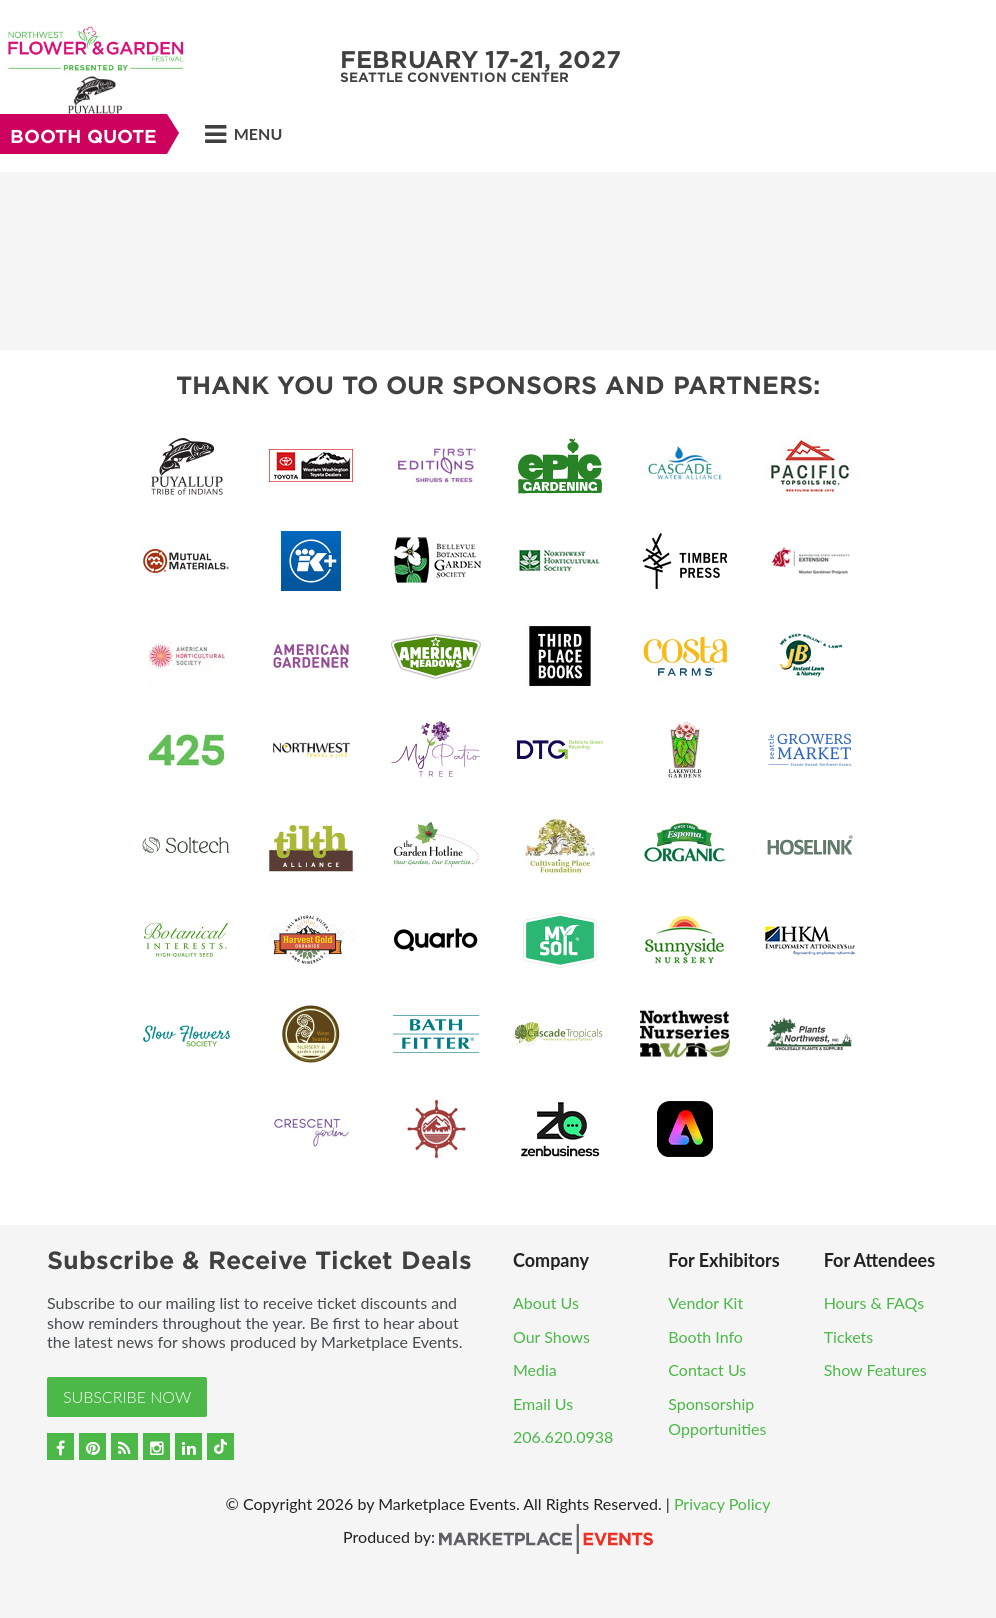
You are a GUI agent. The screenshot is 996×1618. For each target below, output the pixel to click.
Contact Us (707, 1369)
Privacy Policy (722, 1503)
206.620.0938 (563, 1436)
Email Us (543, 1403)
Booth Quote (83, 136)
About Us (546, 1302)
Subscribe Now (127, 1396)
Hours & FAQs (874, 1302)
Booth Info (705, 1336)
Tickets (849, 1336)
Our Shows (551, 1336)
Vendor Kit (705, 1302)
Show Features (875, 1369)
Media (535, 1369)
